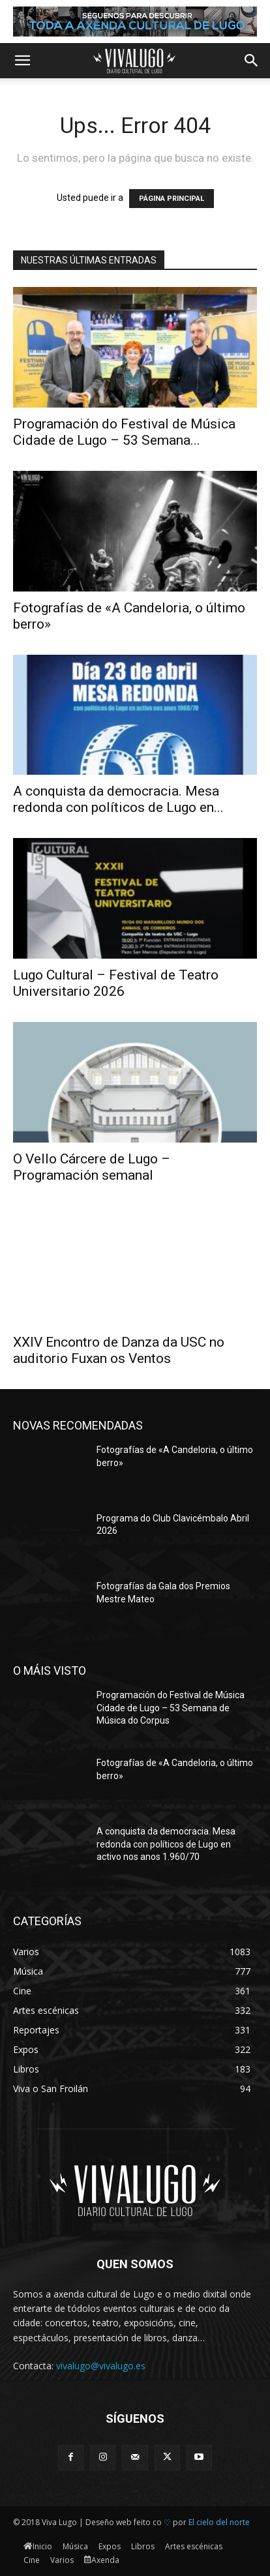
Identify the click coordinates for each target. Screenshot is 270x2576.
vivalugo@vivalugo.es (100, 2365)
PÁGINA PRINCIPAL (171, 198)
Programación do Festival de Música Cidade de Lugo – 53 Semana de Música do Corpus (171, 1708)
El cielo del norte (219, 2522)
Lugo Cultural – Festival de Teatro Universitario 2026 (115, 983)
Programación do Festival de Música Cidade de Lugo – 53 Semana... (124, 432)
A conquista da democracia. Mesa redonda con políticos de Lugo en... (118, 799)
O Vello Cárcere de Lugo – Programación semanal (91, 1167)
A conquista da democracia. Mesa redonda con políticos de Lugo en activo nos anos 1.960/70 (166, 1844)
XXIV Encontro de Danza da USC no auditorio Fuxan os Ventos (118, 1350)
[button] (22, 60)
